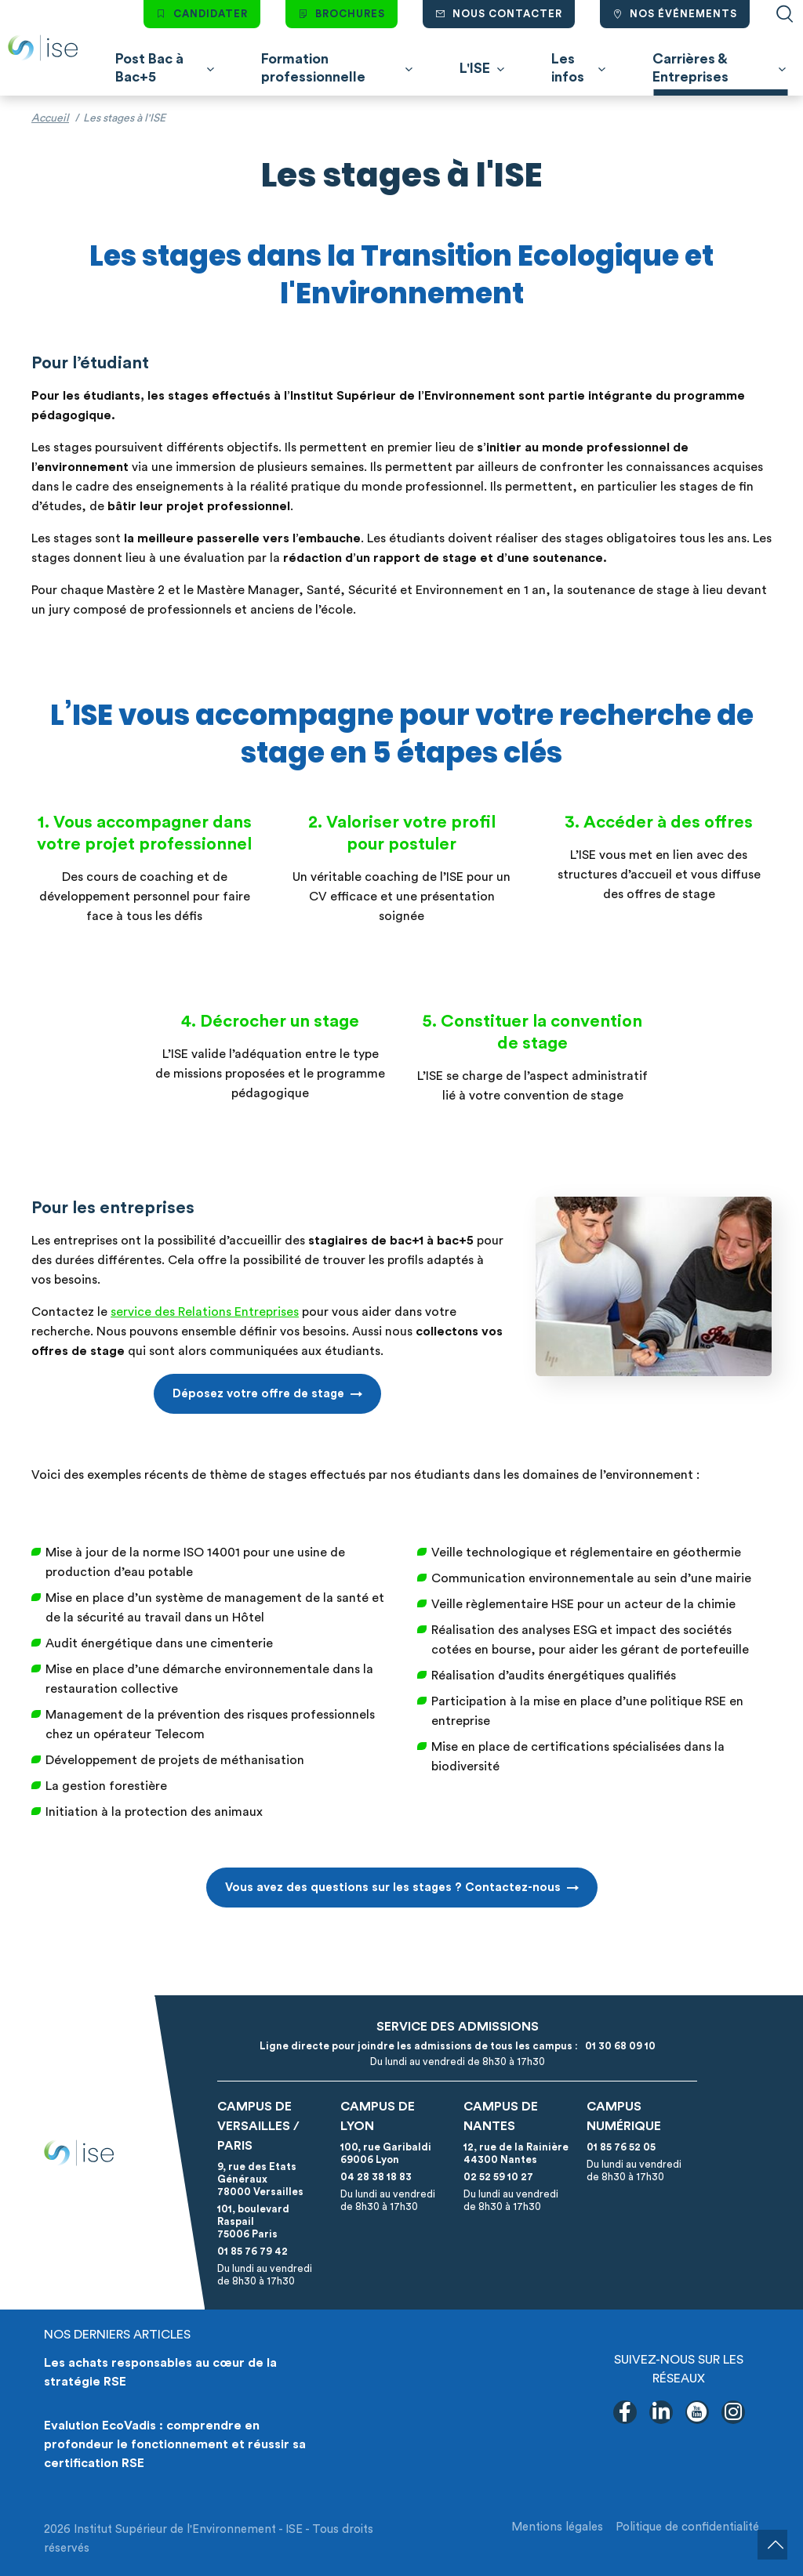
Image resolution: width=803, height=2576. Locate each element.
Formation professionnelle (313, 68)
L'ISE (475, 68)
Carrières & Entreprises (690, 68)
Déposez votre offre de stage (258, 1394)
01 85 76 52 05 (621, 2147)
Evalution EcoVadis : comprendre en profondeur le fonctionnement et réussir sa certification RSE (175, 2444)
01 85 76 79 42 (252, 2251)
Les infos (567, 68)
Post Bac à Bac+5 (149, 68)
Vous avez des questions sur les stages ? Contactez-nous (393, 1887)
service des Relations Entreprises (205, 1312)
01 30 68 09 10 (618, 2046)
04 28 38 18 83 (376, 2177)
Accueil (50, 118)
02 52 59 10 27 (498, 2177)
